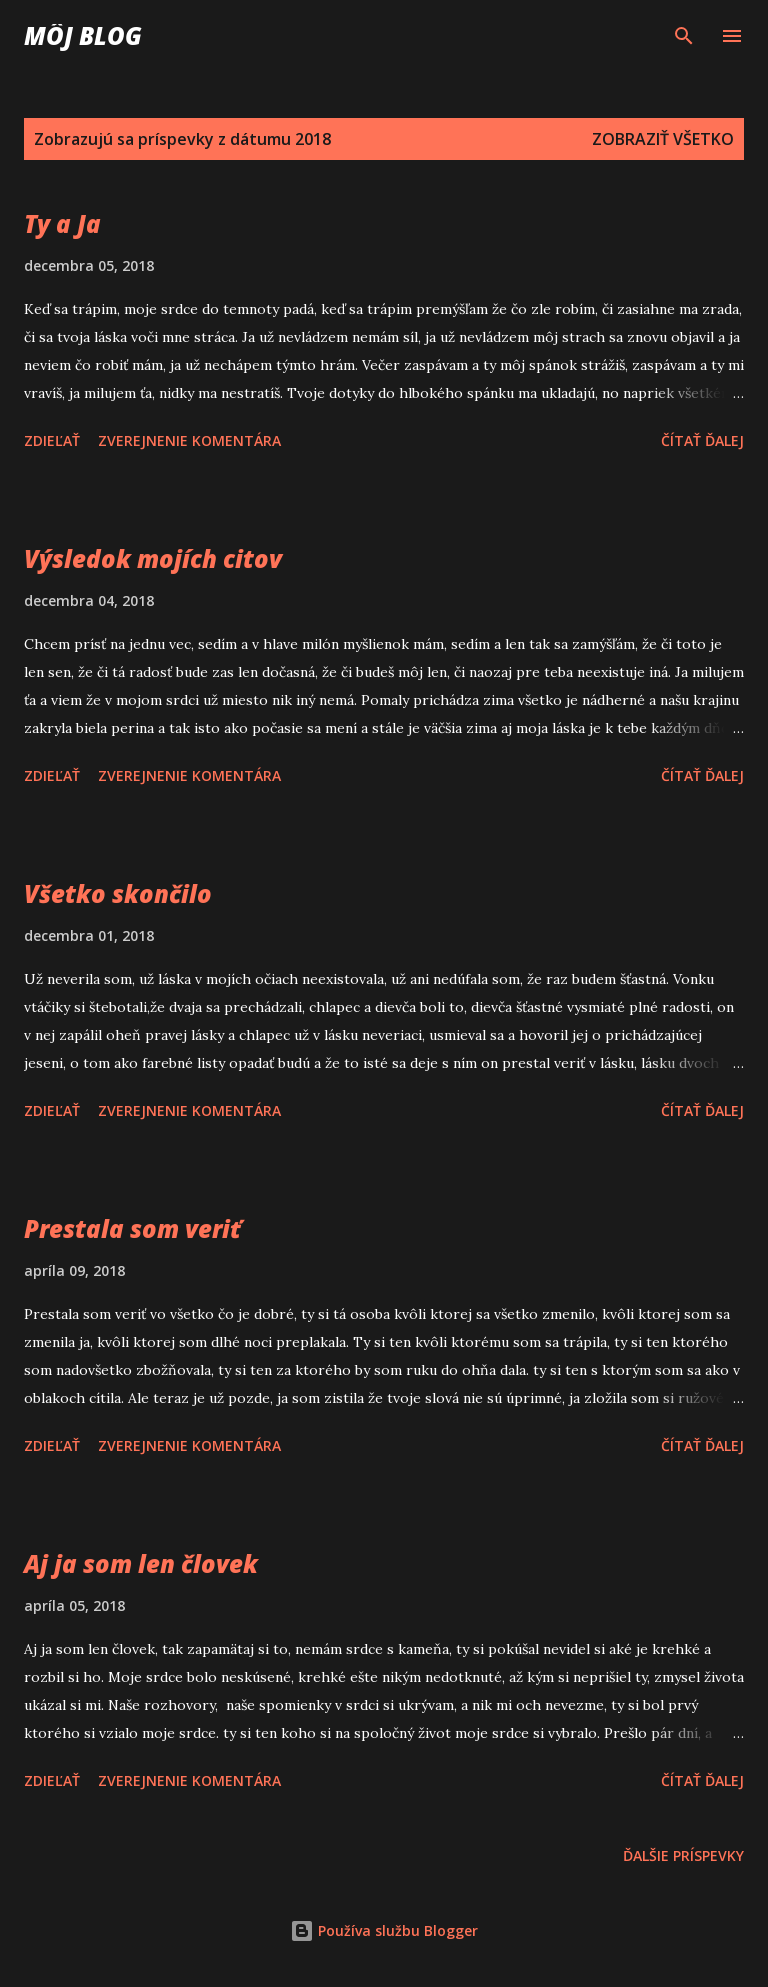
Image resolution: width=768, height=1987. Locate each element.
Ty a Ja (62, 223)
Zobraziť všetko (663, 139)
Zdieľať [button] (52, 440)
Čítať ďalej (702, 440)
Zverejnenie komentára (189, 440)
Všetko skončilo (118, 893)
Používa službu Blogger (384, 1930)
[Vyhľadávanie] (684, 36)
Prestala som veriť (132, 1228)
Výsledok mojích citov (153, 558)
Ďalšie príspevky (683, 1855)
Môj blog (83, 35)
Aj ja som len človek (141, 1563)
